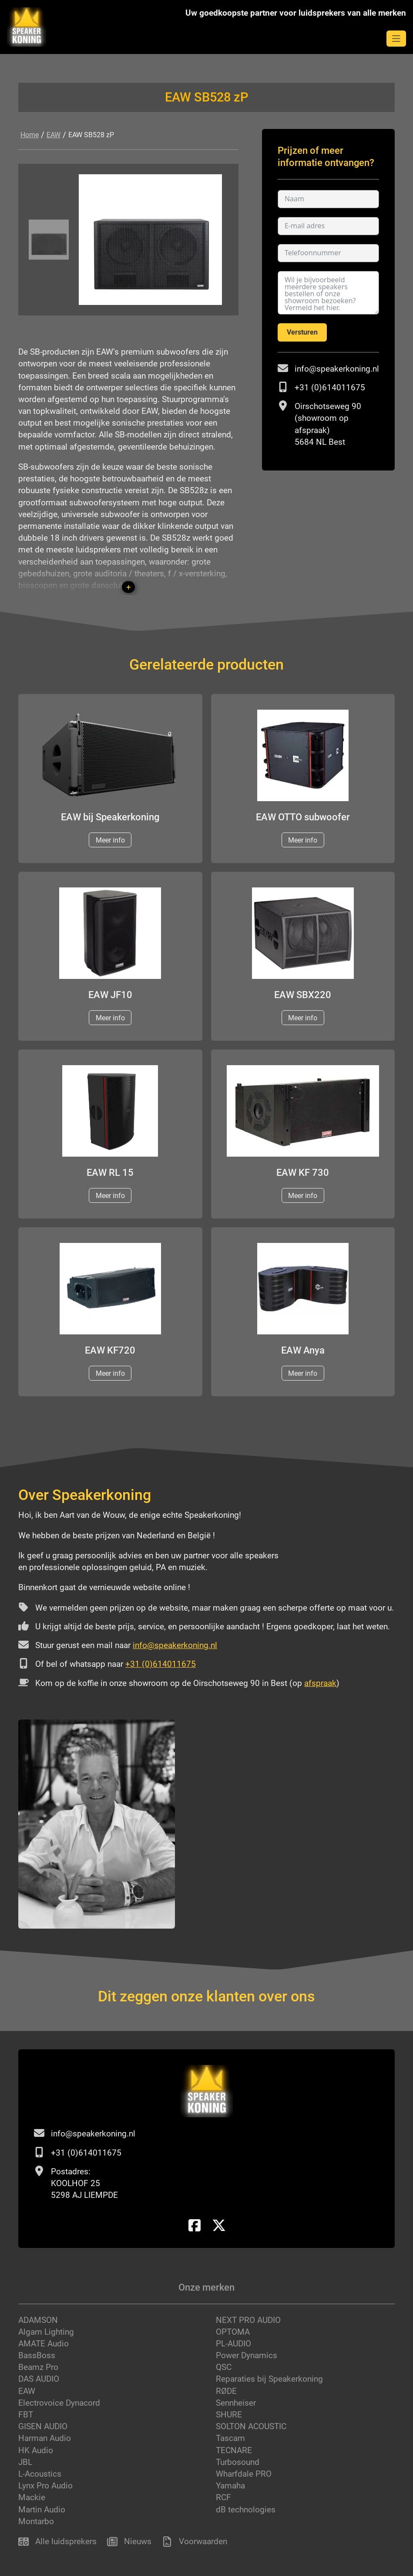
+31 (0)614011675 (330, 388)
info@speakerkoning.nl (337, 369)
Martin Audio (41, 2510)
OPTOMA (233, 2332)
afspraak (320, 1683)
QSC (224, 2367)
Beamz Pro (38, 2367)
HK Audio (35, 2450)
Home (29, 135)
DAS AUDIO (38, 2379)
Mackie (31, 2497)
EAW (53, 135)
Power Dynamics (246, 2355)
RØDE (226, 2391)
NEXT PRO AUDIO (248, 2320)
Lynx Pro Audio (45, 2486)
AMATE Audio (43, 2344)
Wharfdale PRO (244, 2474)
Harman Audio (44, 2438)
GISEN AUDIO (42, 2426)
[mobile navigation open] (396, 38)
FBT (25, 2415)
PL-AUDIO (233, 2344)
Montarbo (36, 2521)
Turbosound (237, 2462)
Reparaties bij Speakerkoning (269, 2379)
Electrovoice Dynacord (59, 2403)
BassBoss (36, 2355)
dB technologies (245, 2510)
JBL (25, 2462)
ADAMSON (38, 2320)
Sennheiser (236, 2403)
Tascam (230, 2438)
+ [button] (128, 587)
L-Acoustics (39, 2474)
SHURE (229, 2415)
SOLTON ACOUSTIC (251, 2426)
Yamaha (230, 2486)
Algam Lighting (46, 2332)
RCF (223, 2497)
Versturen (302, 332)
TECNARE (234, 2450)
